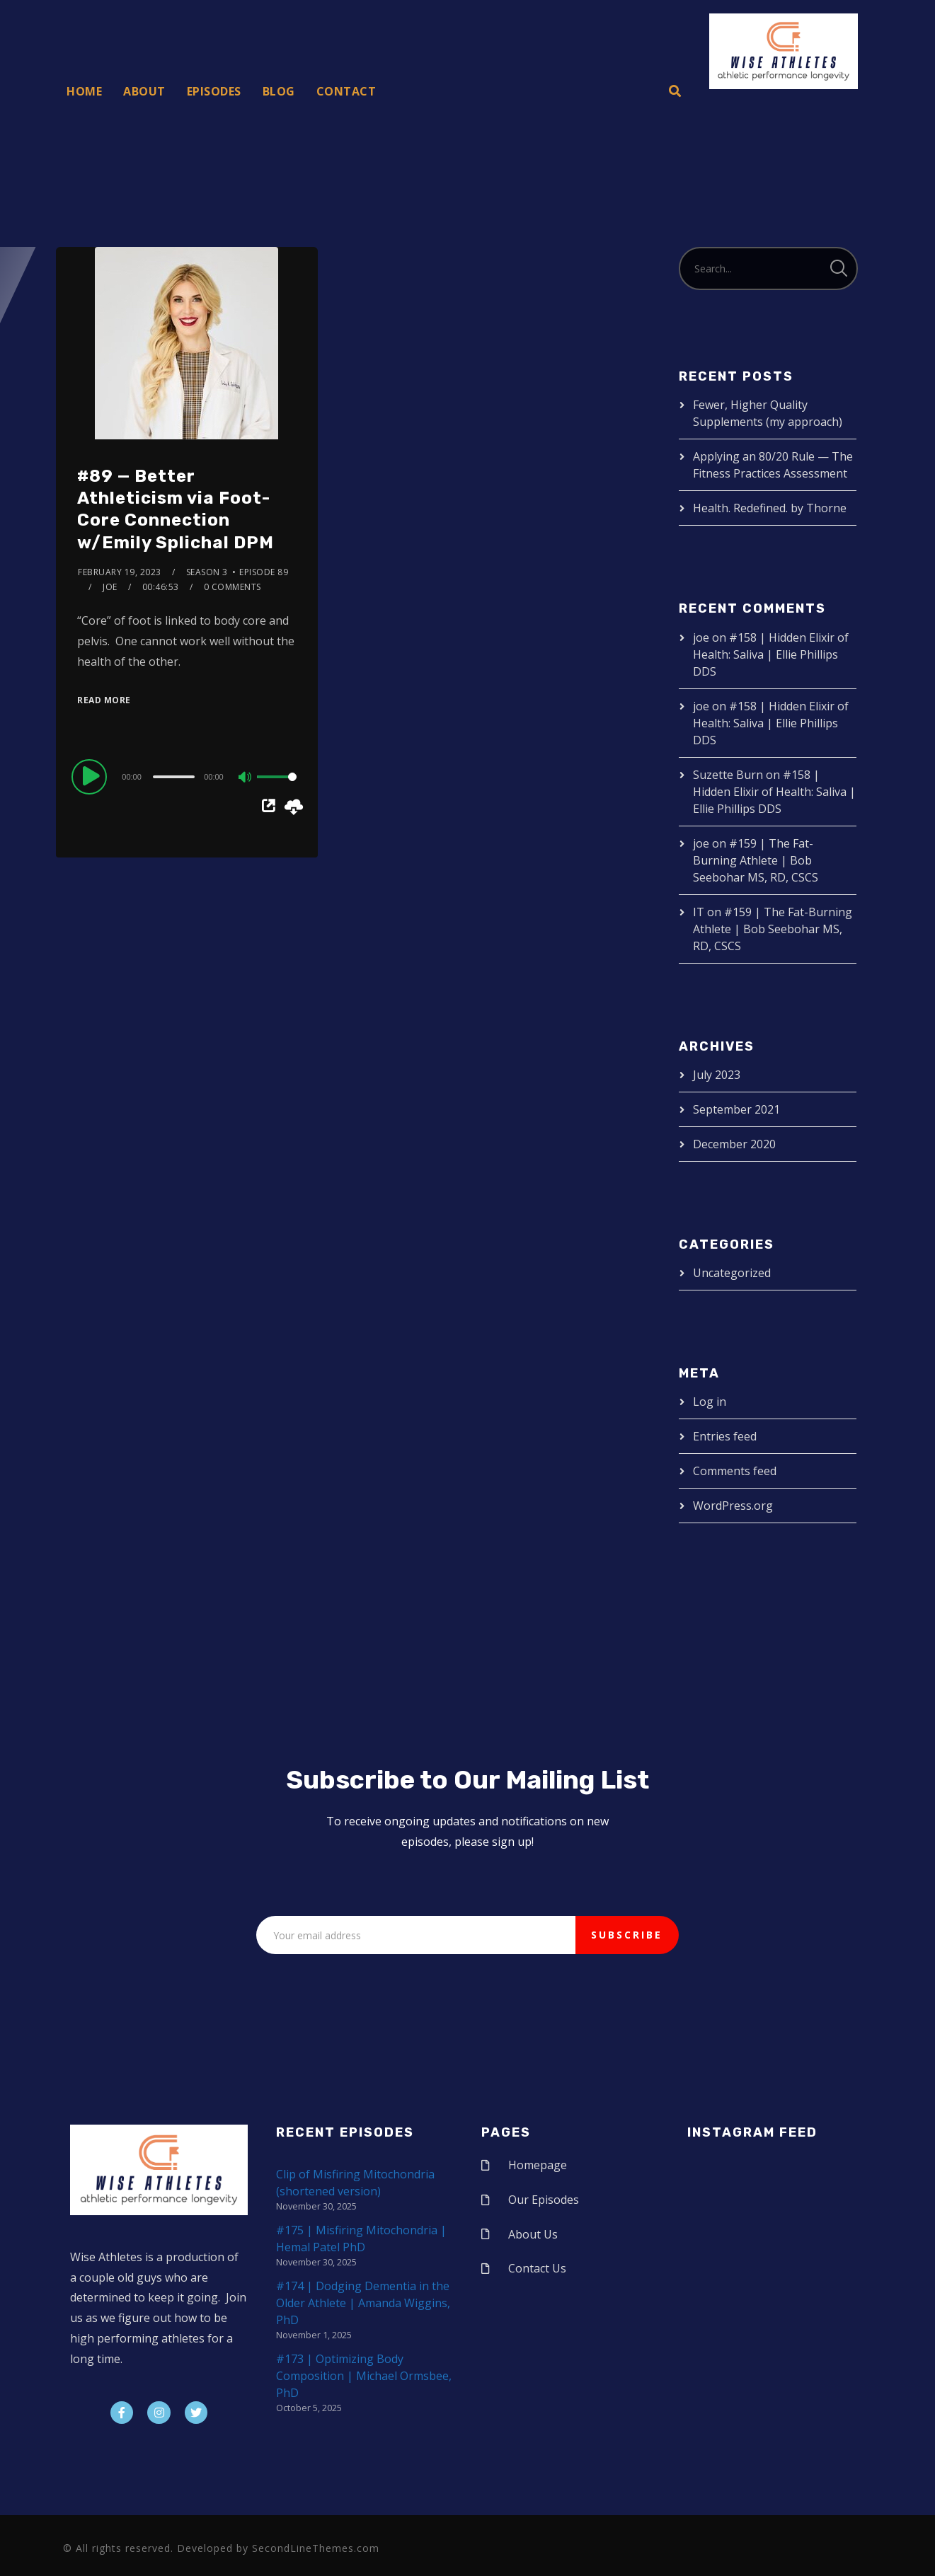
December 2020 (734, 1144)
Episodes (214, 91)
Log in (709, 1401)
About (144, 91)
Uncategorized (732, 1273)
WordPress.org (733, 1505)
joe (110, 587)
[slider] (174, 776)
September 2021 (736, 1109)
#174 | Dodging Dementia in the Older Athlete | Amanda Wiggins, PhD (363, 2303)
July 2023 (716, 1074)
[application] (186, 776)
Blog (279, 91)
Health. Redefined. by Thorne (770, 508)
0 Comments (232, 587)
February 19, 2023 (119, 572)
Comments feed (734, 1471)
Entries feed (725, 1436)
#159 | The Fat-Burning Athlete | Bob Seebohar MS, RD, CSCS (755, 860)
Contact (346, 91)
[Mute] (246, 778)
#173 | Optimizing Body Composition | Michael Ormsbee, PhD (364, 2376)
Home (84, 91)
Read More (104, 700)
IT (698, 912)
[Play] (91, 776)
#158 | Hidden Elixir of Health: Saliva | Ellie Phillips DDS (771, 654)
